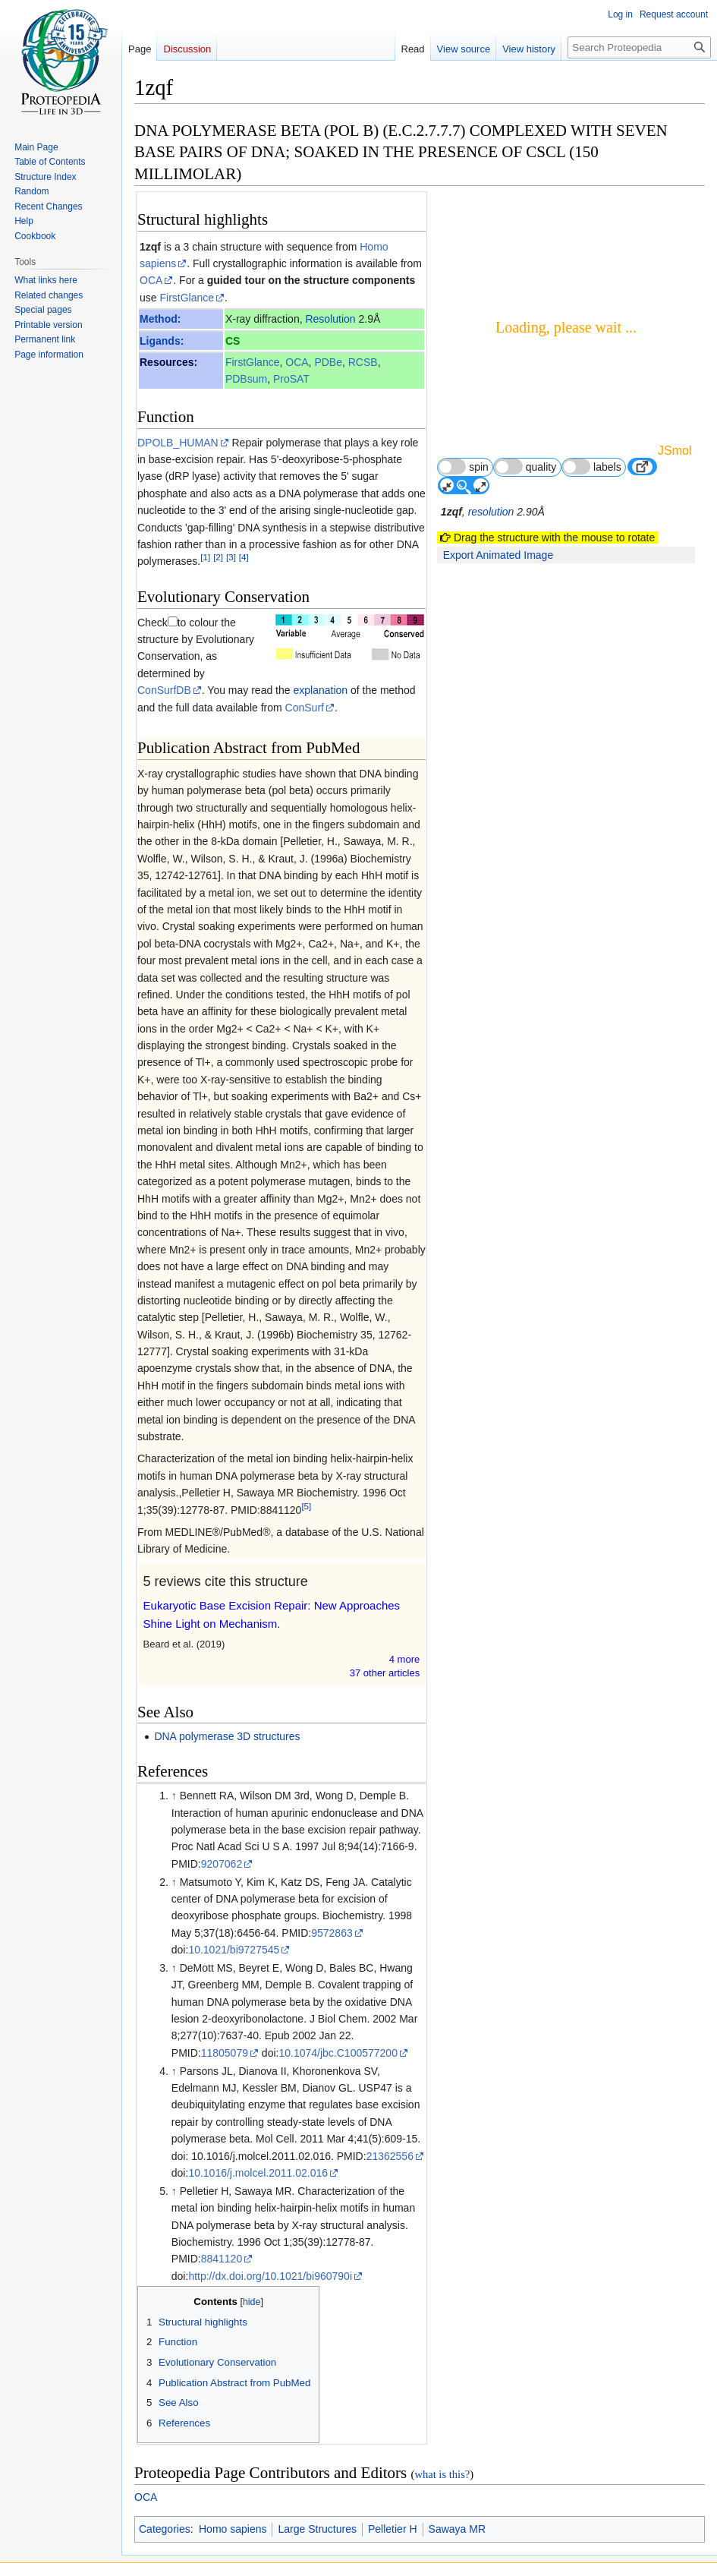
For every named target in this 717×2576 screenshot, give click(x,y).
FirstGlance (186, 298)
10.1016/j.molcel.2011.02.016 (258, 2173)
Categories (164, 2529)
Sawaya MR (457, 2529)
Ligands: (162, 341)
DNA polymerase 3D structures (227, 1736)
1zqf (150, 247)
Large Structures (317, 2529)
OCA (151, 280)
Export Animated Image (498, 555)
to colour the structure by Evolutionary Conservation (195, 639)
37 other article (385, 1673)
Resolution (330, 319)
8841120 (222, 2259)
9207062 (222, 1864)
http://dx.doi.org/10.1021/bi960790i (270, 2276)
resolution (491, 512)
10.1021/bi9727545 (233, 1950)
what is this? (442, 2474)
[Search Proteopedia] (639, 47)
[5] (306, 1506)
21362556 (390, 2156)
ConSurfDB (164, 690)
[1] (205, 558)
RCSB (363, 362)
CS (232, 341)
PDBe (328, 362)
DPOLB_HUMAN (178, 443)
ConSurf (304, 708)
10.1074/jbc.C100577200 (337, 2053)
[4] (244, 558)
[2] (218, 558)
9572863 (332, 1933)
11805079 (224, 2053)
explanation (320, 690)
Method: (160, 319)
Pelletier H (392, 2529)
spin (463, 467)
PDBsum (246, 379)
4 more (404, 1659)
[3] (231, 558)
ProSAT (291, 379)
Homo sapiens (233, 2529)
